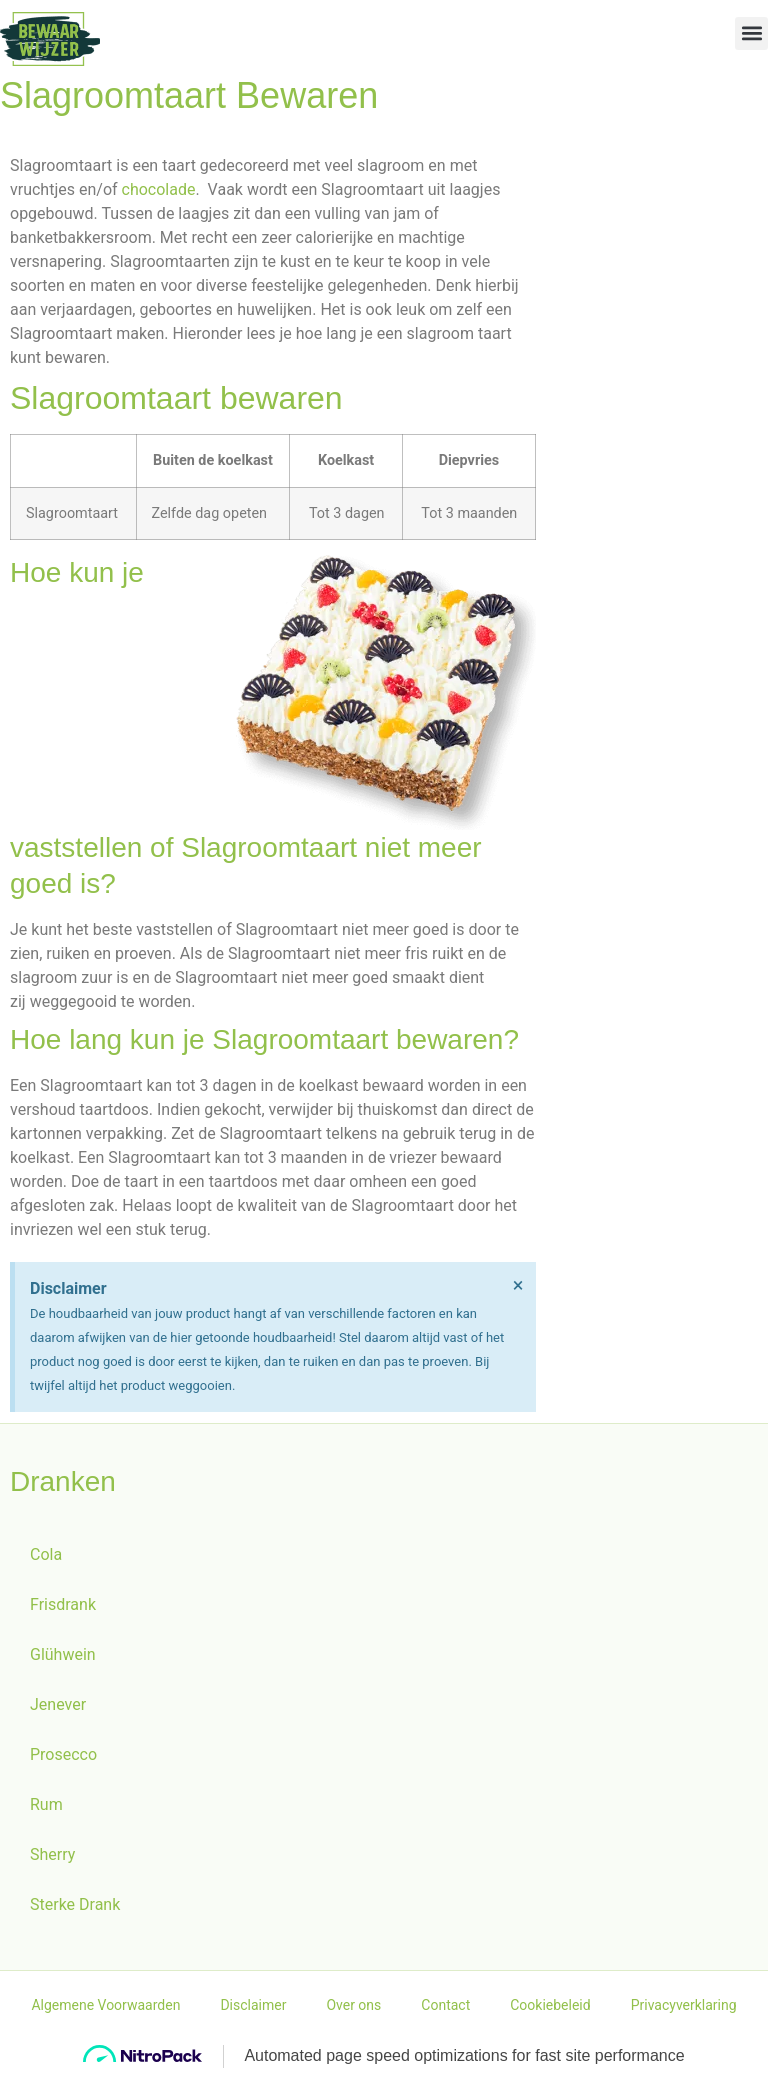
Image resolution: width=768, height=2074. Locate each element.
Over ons (353, 2005)
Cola (46, 1554)
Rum (46, 1804)
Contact (445, 2005)
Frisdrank (63, 1604)
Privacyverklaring (684, 2005)
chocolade (159, 189)
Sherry (52, 1854)
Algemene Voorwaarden (105, 2005)
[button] (751, 33)
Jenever (58, 1704)
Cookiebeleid (550, 2005)
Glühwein (63, 1654)
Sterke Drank (75, 1904)
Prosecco (63, 1754)
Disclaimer (253, 2005)
